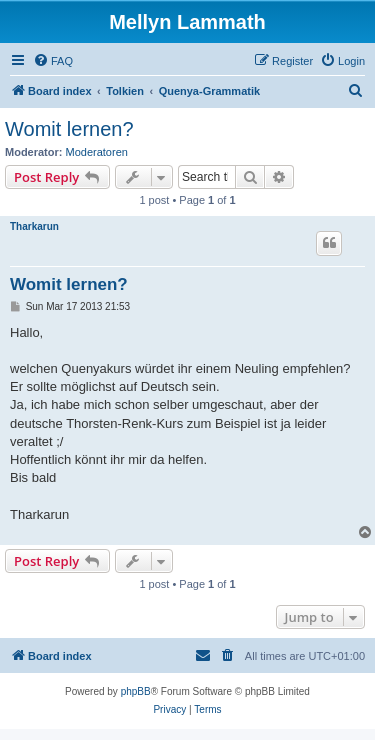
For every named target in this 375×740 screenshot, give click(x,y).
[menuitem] (53, 61)
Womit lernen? (69, 129)
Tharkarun (34, 226)
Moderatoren (97, 152)
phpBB (136, 691)
